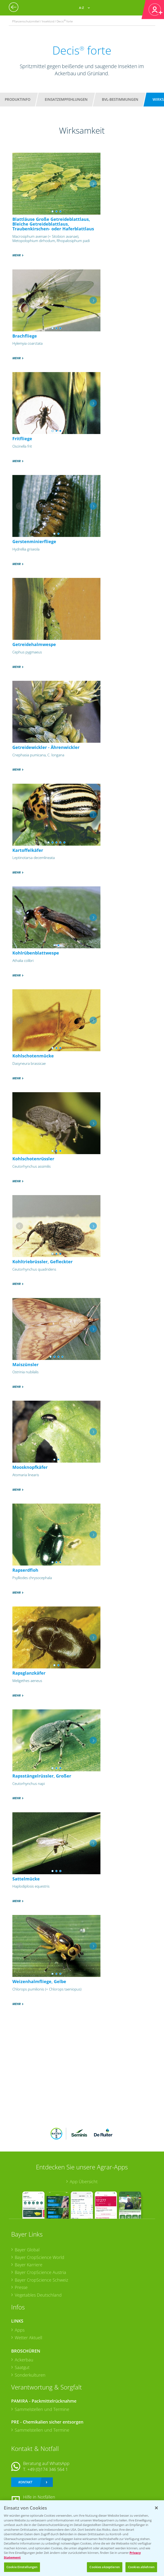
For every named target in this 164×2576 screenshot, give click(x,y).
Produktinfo (17, 99)
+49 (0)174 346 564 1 (47, 2469)
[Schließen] (156, 2508)
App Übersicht (84, 2181)
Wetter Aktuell (28, 2337)
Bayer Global (27, 2250)
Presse (21, 2287)
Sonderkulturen (30, 2375)
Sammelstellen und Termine (42, 2409)
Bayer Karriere (28, 2265)
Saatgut (22, 2367)
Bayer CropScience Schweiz (41, 2280)
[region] (82, 2538)
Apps (20, 2330)
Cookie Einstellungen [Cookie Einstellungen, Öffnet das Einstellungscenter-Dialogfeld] (22, 2567)
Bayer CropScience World (39, 2257)
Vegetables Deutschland (38, 2295)
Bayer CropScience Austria (40, 2272)
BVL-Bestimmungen (120, 99)
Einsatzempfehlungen (66, 99)
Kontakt (25, 2482)
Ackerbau (24, 2360)
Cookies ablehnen (141, 2567)
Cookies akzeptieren (104, 2567)
